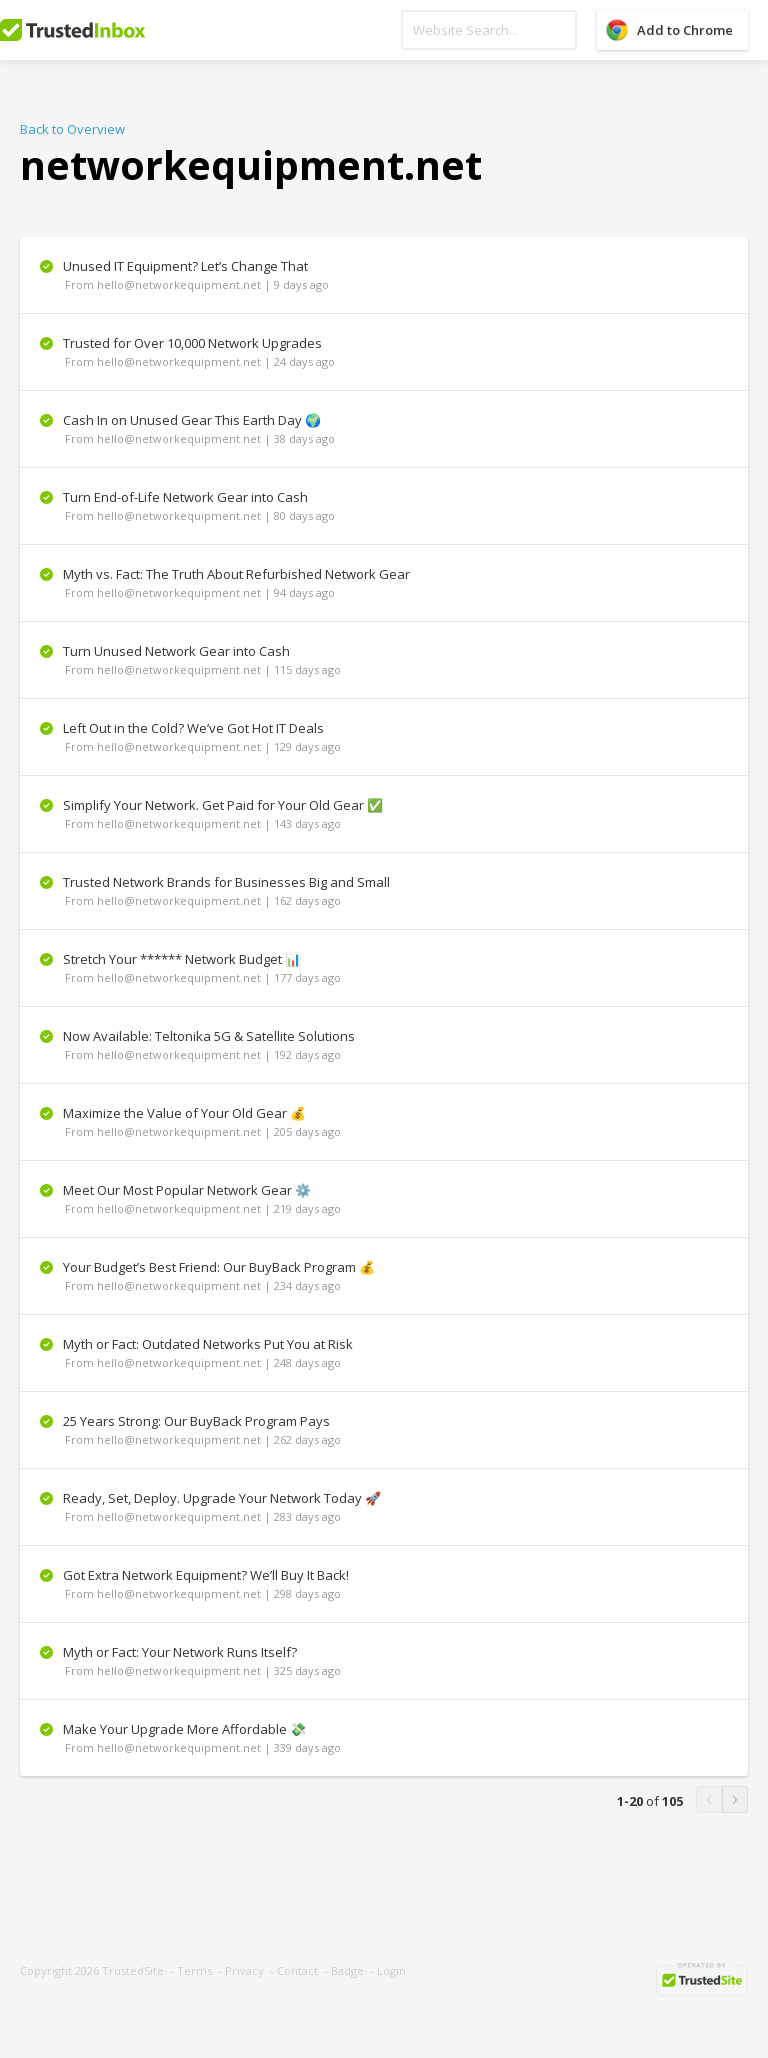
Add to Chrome (685, 30)
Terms (194, 1970)
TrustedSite (133, 1970)
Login (391, 1970)
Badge (347, 1970)
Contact (297, 1970)
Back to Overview (72, 129)
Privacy (244, 1970)
